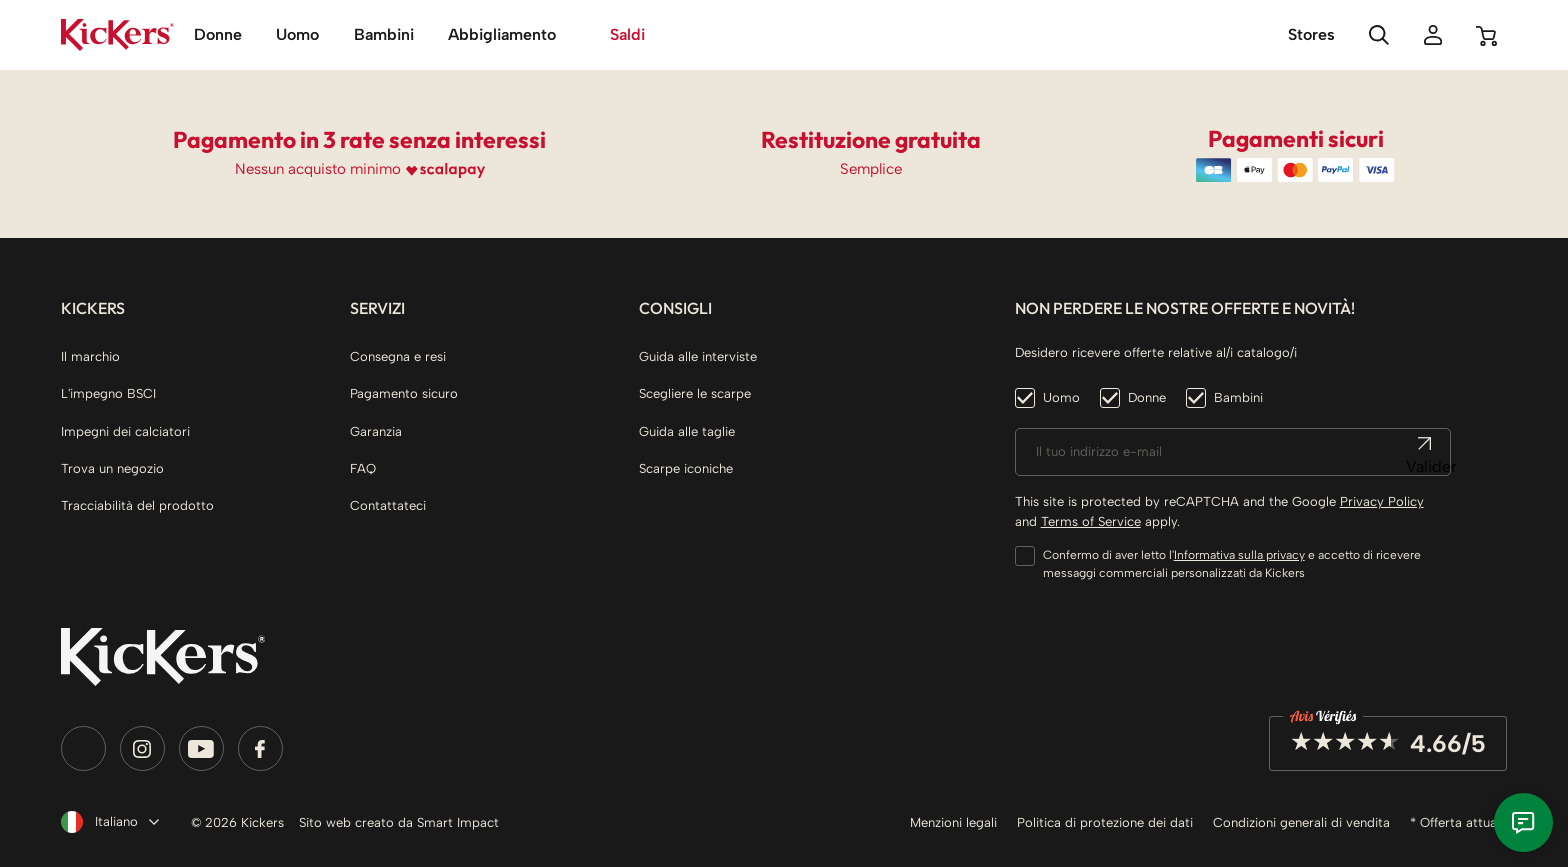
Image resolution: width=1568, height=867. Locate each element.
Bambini (1238, 397)
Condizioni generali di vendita (1301, 822)
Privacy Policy (1382, 501)
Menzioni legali (953, 822)
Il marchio (90, 356)
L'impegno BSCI (108, 393)
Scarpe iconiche (686, 468)
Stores (1311, 34)
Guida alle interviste (698, 356)
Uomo (1061, 397)
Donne (1147, 397)
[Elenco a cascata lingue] (106, 822)
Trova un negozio (112, 468)
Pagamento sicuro (404, 393)
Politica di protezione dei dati (1105, 822)
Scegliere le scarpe (695, 393)
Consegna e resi (398, 356)
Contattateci (388, 505)
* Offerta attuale (1458, 822)
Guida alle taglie (687, 431)
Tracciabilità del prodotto (137, 505)
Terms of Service (1091, 521)
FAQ (363, 468)
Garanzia (376, 431)
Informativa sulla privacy (1239, 555)
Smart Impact (458, 822)
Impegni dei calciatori (125, 431)
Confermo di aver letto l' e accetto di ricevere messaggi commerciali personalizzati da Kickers (1232, 564)
